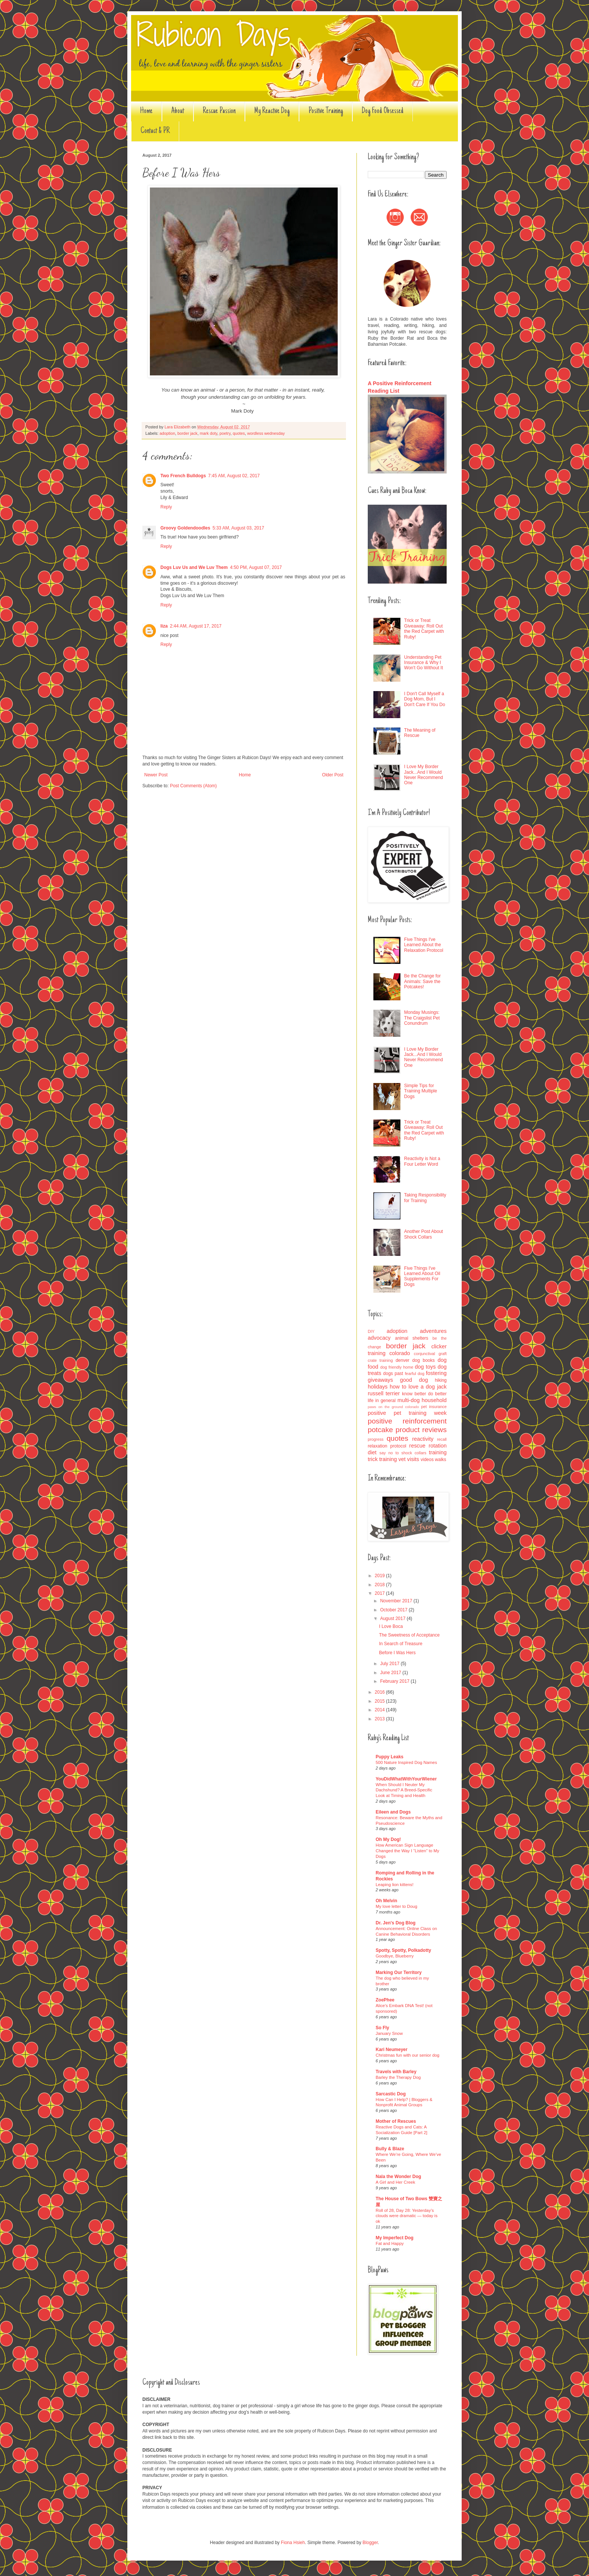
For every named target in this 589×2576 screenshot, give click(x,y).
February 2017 (395, 1681)
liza (164, 626)
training (438, 1452)
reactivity (422, 1439)
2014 (380, 1709)
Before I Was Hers (397, 1652)
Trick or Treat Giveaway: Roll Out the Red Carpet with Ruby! (424, 628)
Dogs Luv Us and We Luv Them (194, 567)
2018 (380, 1584)
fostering (436, 1373)
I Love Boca (391, 1626)
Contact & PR (155, 131)
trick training (382, 1459)
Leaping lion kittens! (395, 1884)
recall (442, 1439)
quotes (239, 433)
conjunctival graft (430, 1353)
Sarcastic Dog (391, 2093)
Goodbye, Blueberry (395, 1956)
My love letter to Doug (396, 1906)
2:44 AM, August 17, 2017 (195, 626)
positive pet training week (407, 1413)
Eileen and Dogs (393, 1812)
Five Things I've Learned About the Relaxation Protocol (423, 945)
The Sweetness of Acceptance (409, 1635)
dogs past (393, 1373)
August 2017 (393, 1618)
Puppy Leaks (389, 1756)
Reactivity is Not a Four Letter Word (422, 1161)
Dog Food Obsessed (382, 111)
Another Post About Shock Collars (423, 1234)
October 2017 (394, 1609)
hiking (441, 1380)
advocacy (379, 1338)
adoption (167, 433)
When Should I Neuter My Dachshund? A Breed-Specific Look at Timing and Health (404, 1790)
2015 (380, 1701)
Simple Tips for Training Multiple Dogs (420, 1091)
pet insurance (434, 1406)
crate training (380, 1360)
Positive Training (325, 111)
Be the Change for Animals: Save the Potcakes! (422, 981)
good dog (414, 1380)
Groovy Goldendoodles (185, 528)
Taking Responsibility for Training (425, 1197)
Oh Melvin (386, 1900)
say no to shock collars (402, 1453)
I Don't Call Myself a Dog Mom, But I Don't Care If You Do (424, 699)
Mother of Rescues (396, 2121)
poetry (224, 433)
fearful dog (414, 1373)
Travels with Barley (396, 2071)
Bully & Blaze (390, 2148)
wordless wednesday (266, 433)
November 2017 (397, 1600)
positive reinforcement (407, 1421)
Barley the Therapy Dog (398, 2077)
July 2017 (390, 1663)
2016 (380, 1692)
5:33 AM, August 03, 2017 (238, 528)
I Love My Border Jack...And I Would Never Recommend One (423, 774)
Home (146, 111)
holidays (378, 1387)
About (177, 111)
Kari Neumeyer (392, 2049)
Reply (166, 507)
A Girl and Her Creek (395, 2182)
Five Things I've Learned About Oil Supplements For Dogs (422, 1276)
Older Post (332, 774)
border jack (187, 433)
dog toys (425, 1367)
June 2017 (391, 1672)
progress (376, 1439)
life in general (382, 1400)
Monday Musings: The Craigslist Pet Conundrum (422, 1018)
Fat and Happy (390, 2243)
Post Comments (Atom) (193, 785)
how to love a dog (412, 1387)
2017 (380, 1593)
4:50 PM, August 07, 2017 (256, 567)
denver (402, 1360)
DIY (371, 1331)
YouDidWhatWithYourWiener (406, 1779)
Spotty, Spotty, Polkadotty (403, 1950)
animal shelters (411, 1338)
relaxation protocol (387, 1446)
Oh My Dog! (388, 1839)
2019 (380, 1575)
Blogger (370, 2542)
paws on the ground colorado (393, 1407)
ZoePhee (385, 2000)
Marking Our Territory (398, 1972)
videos (427, 1459)
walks (440, 1459)
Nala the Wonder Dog (398, 2176)
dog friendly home (396, 1367)
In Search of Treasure (400, 1643)
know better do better (424, 1393)
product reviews (421, 1430)
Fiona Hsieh (293, 2542)
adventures (433, 1331)
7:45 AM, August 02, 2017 (234, 475)
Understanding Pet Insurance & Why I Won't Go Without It (423, 663)
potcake (380, 1430)
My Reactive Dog (272, 111)
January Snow (389, 2033)
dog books (423, 1360)
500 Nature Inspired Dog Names (406, 1762)
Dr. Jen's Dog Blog (395, 1923)
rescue (417, 1446)
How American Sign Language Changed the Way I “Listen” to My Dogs (407, 1851)
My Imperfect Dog (395, 2237)
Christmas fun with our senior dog (407, 2055)
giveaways (380, 1380)
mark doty (208, 433)
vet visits (409, 1459)
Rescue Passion (219, 111)
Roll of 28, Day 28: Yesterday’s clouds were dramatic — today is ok (407, 2216)
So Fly (382, 2027)
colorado (399, 1353)
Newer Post (156, 774)
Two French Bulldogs (183, 475)
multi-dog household (422, 1400)
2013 (380, 1718)
